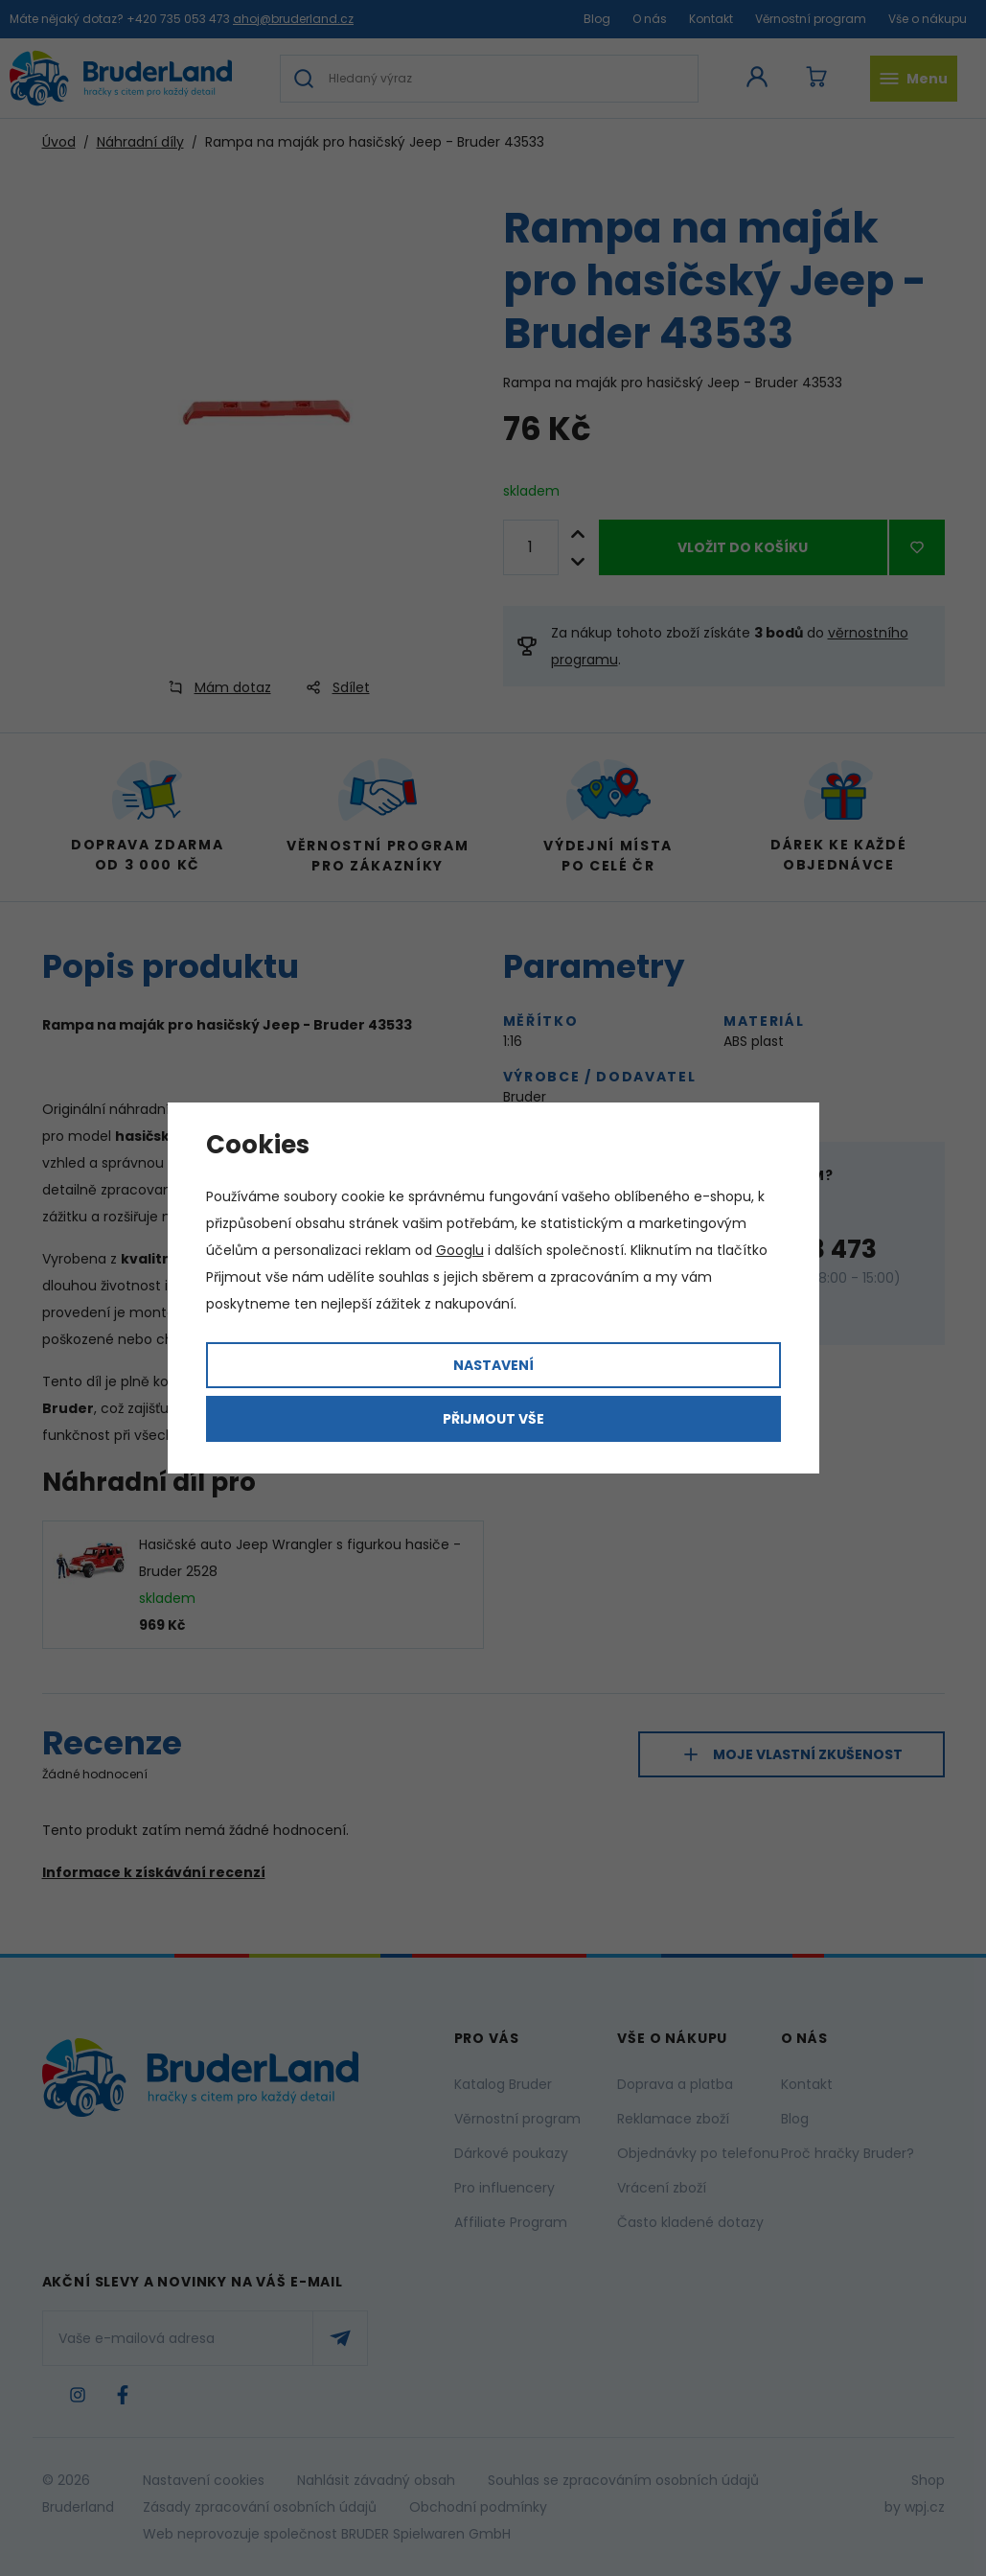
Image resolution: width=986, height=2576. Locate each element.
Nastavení (493, 1365)
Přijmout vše (493, 1418)
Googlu (460, 1250)
